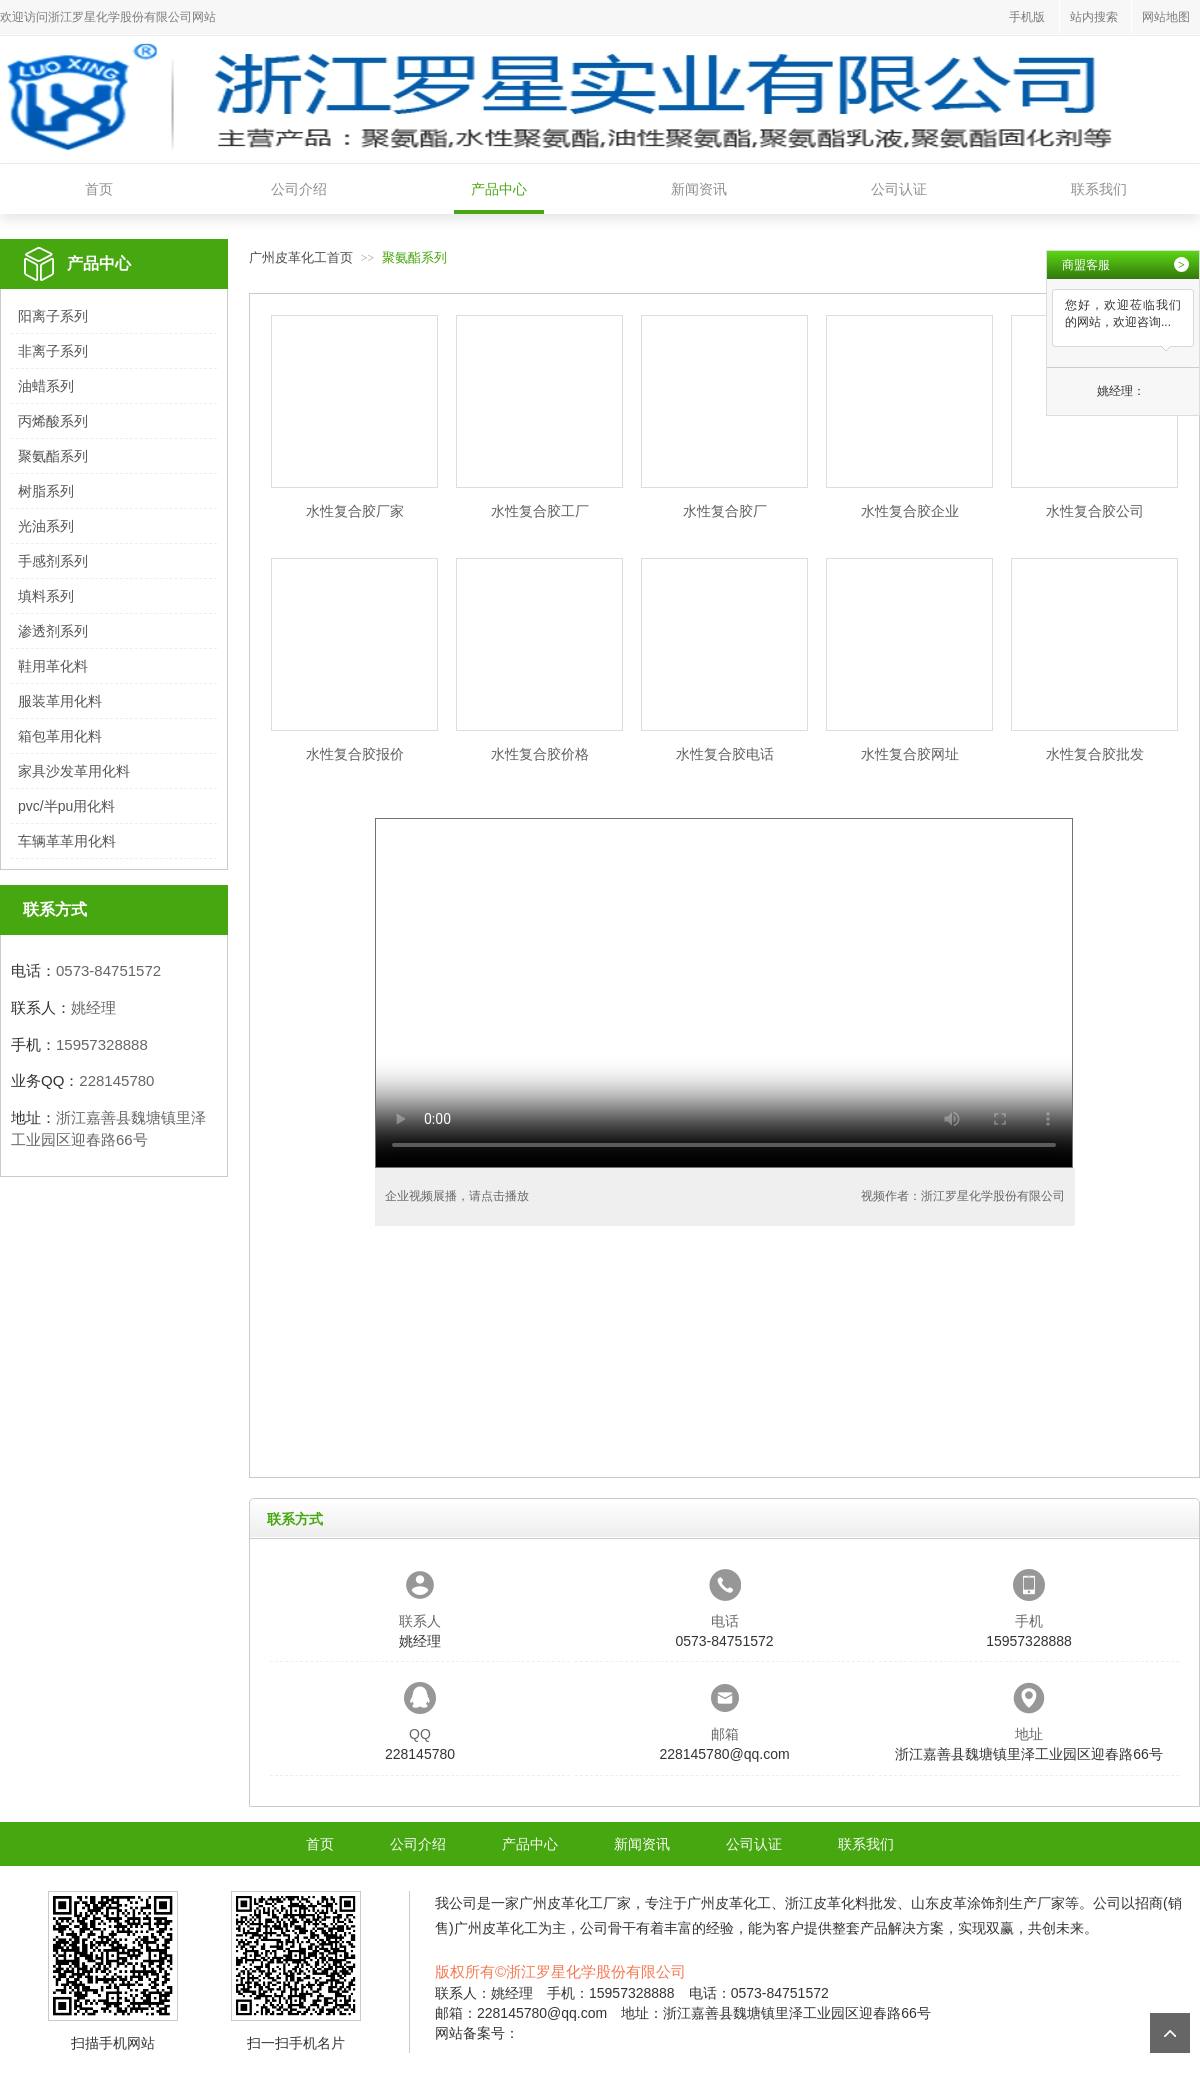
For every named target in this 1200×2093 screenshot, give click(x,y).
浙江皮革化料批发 (841, 1903)
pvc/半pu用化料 (66, 806)
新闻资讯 (699, 189)
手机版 (1027, 17)
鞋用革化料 (53, 666)
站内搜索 (1094, 17)
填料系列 (46, 596)
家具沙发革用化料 (74, 771)
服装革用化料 (60, 701)
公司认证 (899, 189)
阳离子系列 (53, 316)
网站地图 (1166, 17)
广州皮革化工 (561, 1903)
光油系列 (46, 526)
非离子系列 (53, 351)
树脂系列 (46, 491)
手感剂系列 (53, 561)
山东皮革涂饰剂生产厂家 (988, 1903)
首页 (99, 189)
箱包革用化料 (60, 736)
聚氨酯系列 (53, 456)
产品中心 (499, 189)
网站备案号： (477, 2033)
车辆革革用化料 (67, 841)
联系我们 (1099, 189)
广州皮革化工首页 (301, 257)
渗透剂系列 (53, 631)
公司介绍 (299, 189)
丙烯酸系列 (53, 421)
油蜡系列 (46, 386)
